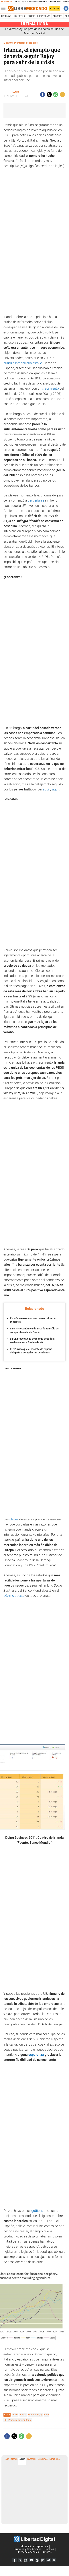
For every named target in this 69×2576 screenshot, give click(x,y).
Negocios (57, 16)
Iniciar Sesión (66, 8)
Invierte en (19, 16)
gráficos (37, 2211)
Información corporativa (34, 2546)
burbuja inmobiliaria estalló (22, 363)
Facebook (14, 2560)
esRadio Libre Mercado (38, 16)
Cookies (49, 2549)
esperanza (36, 2054)
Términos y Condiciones (27, 2549)
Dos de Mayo (19, 2)
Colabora (54, 8)
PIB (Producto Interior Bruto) (17, 2420)
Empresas (6, 16)
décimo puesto (14, 1595)
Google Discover (37, 2560)
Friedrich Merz (55, 2)
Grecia (15, 2414)
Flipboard (43, 2560)
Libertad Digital (34, 2539)
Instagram (26, 2560)
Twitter (20, 2560)
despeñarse (36, 500)
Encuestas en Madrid (37, 2)
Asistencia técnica (28, 2552)
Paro (46, 2414)
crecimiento (50, 388)
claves (14, 1519)
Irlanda (23, 2414)
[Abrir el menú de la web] (4, 8)
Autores (47, 2552)
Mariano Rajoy (35, 2414)
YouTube (31, 2560)
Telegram (48, 2560)
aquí (46, 789)
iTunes (54, 2560)
